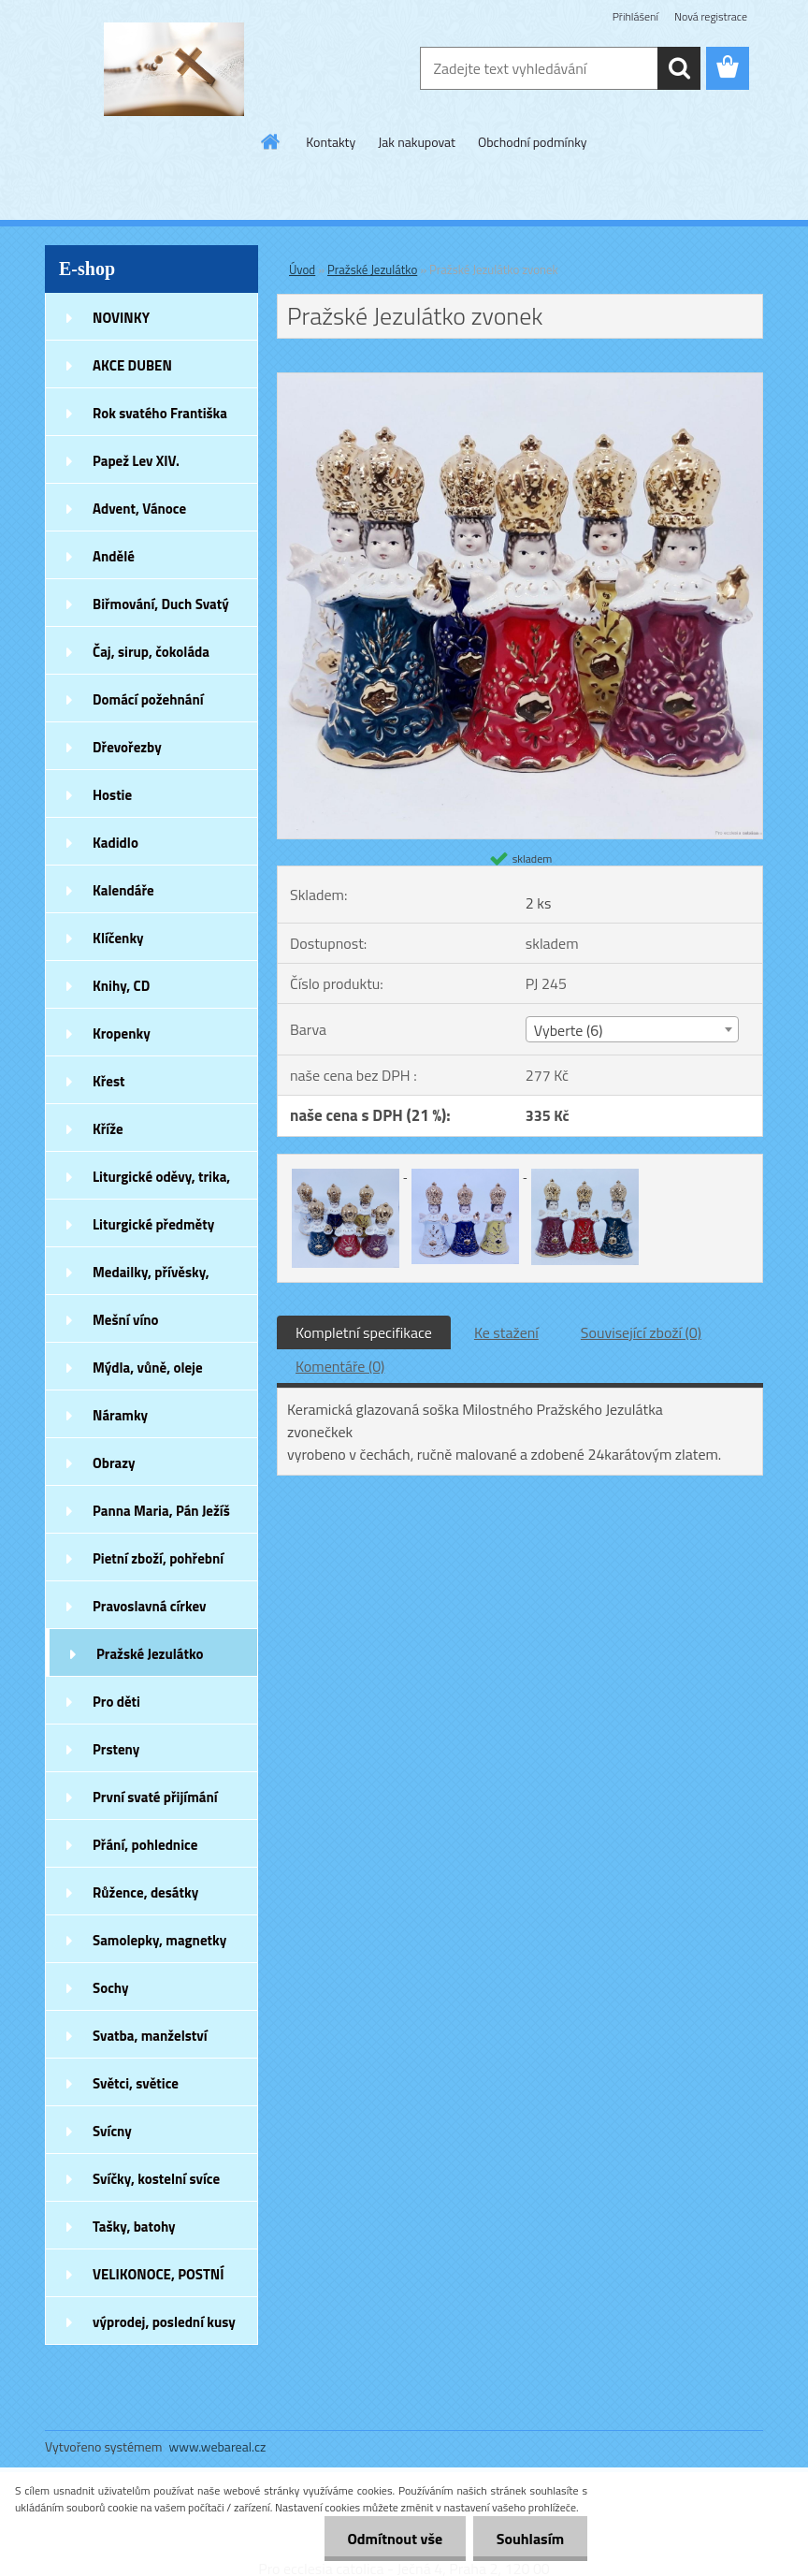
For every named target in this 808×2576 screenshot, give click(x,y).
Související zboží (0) (641, 1332)
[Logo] (173, 69)
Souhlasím (530, 2538)
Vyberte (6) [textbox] (568, 1030)
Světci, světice (136, 2083)
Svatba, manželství (150, 2035)
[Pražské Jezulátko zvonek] (520, 381)
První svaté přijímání (155, 1797)
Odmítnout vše (394, 2538)
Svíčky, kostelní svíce (156, 2179)
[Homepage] (271, 141)
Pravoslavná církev (150, 1606)
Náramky (120, 1415)
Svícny (112, 2131)
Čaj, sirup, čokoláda (151, 651)
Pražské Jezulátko (149, 1654)
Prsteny (116, 1749)
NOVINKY (121, 317)
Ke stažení (506, 1332)
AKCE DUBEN (132, 365)
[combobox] (632, 1029)
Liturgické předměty (153, 1224)
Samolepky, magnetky (159, 1940)
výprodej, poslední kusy (164, 2322)
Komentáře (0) (340, 1366)
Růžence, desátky (145, 1892)
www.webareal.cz (218, 2446)
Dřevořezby (127, 747)
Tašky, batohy (134, 2226)
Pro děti (116, 1701)
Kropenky (122, 1033)
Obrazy (114, 1463)
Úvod (302, 269)
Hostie (112, 795)
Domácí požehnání (148, 699)
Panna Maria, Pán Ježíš (161, 1510)
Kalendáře (123, 890)
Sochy (111, 1988)
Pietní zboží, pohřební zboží (158, 1564)
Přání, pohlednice (145, 1845)
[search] (678, 68)
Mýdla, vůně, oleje (148, 1367)
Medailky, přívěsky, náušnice (151, 1278)
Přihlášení (635, 16)
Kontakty (330, 142)
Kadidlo (115, 842)
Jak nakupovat (416, 142)
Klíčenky (118, 938)
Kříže (108, 1129)
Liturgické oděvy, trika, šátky (161, 1183)
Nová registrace (710, 16)
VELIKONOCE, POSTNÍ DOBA (158, 2280)
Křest (109, 1081)
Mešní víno (126, 1320)
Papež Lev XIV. (136, 461)
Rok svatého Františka (160, 413)
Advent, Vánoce (139, 508)
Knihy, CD (121, 986)
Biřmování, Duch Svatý (161, 604)
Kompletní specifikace (364, 1332)
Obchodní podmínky (532, 142)
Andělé (114, 556)
